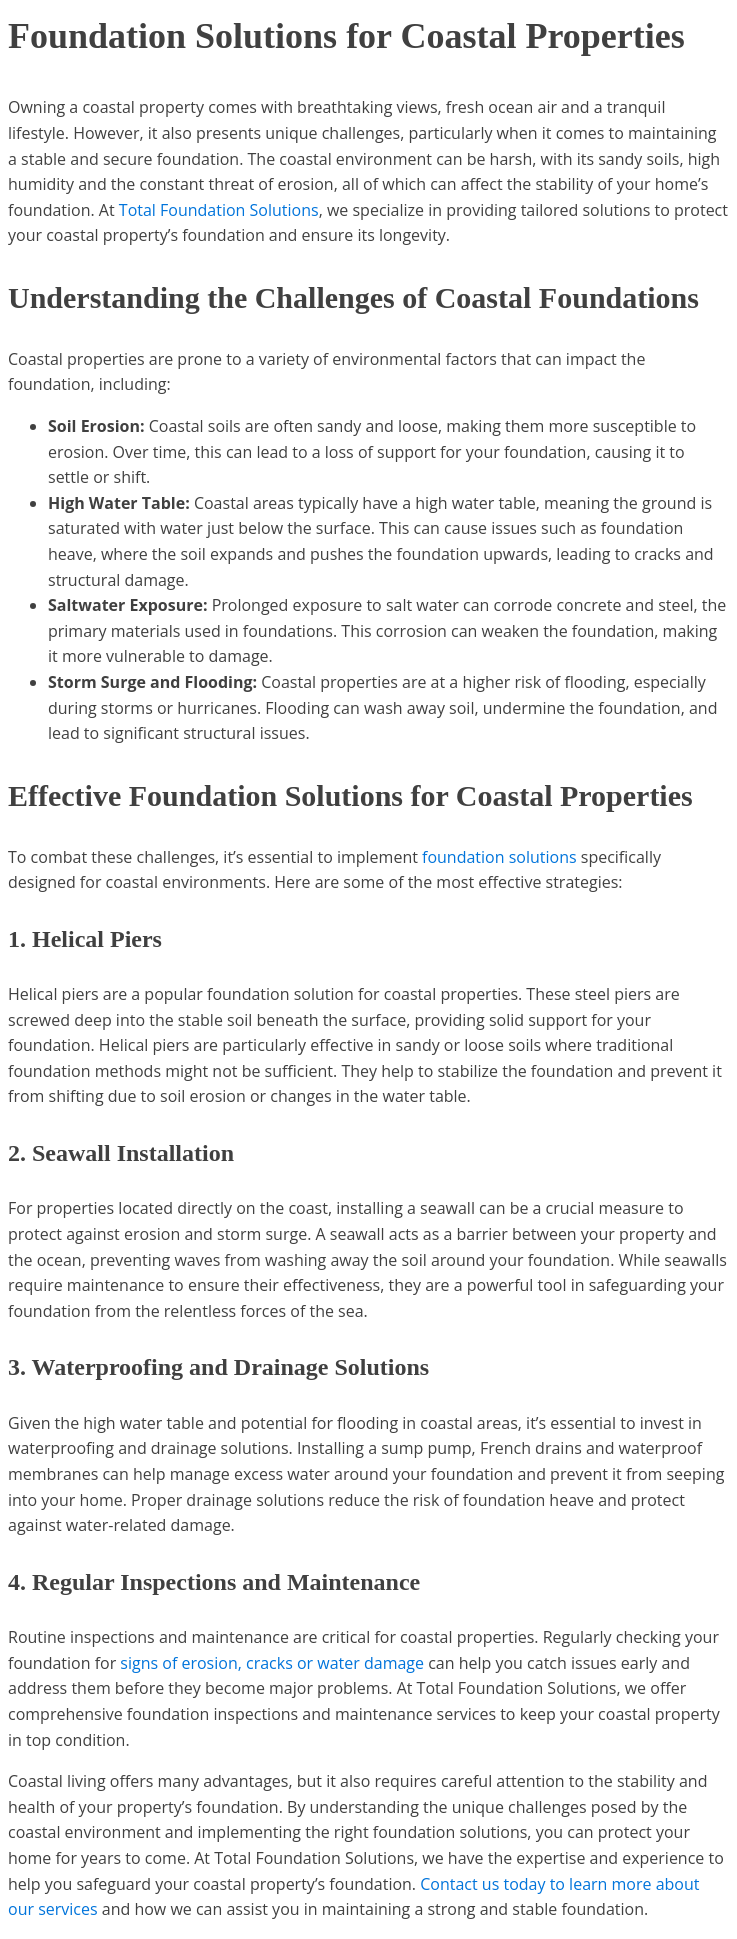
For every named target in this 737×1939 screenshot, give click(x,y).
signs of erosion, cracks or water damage (272, 1663)
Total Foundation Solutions (219, 210)
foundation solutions (499, 857)
